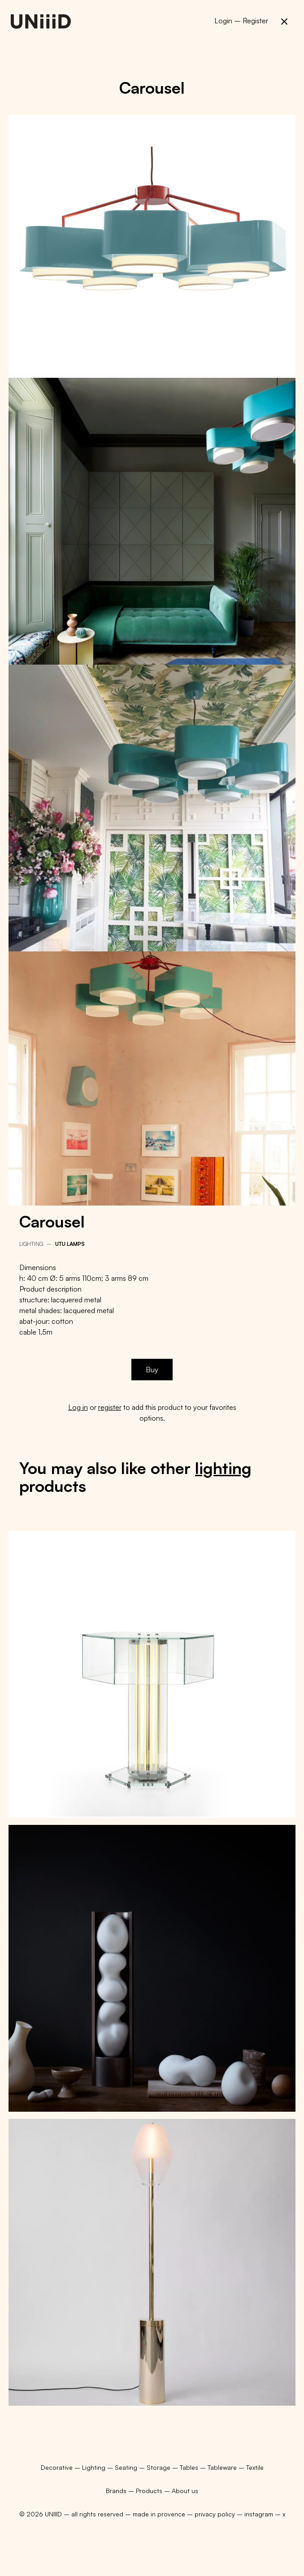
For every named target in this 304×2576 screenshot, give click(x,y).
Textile (255, 2467)
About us (185, 2490)
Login (223, 20)
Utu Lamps (70, 1243)
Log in (78, 1407)
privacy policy (215, 2514)
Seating (127, 2467)
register (110, 1407)
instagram (258, 2514)
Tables (190, 2467)
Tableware (223, 2467)
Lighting (31, 1243)
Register (255, 20)
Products (149, 2490)
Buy (152, 1369)
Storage (159, 2467)
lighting (223, 1468)
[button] (284, 21)
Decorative (57, 2467)
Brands (116, 2490)
